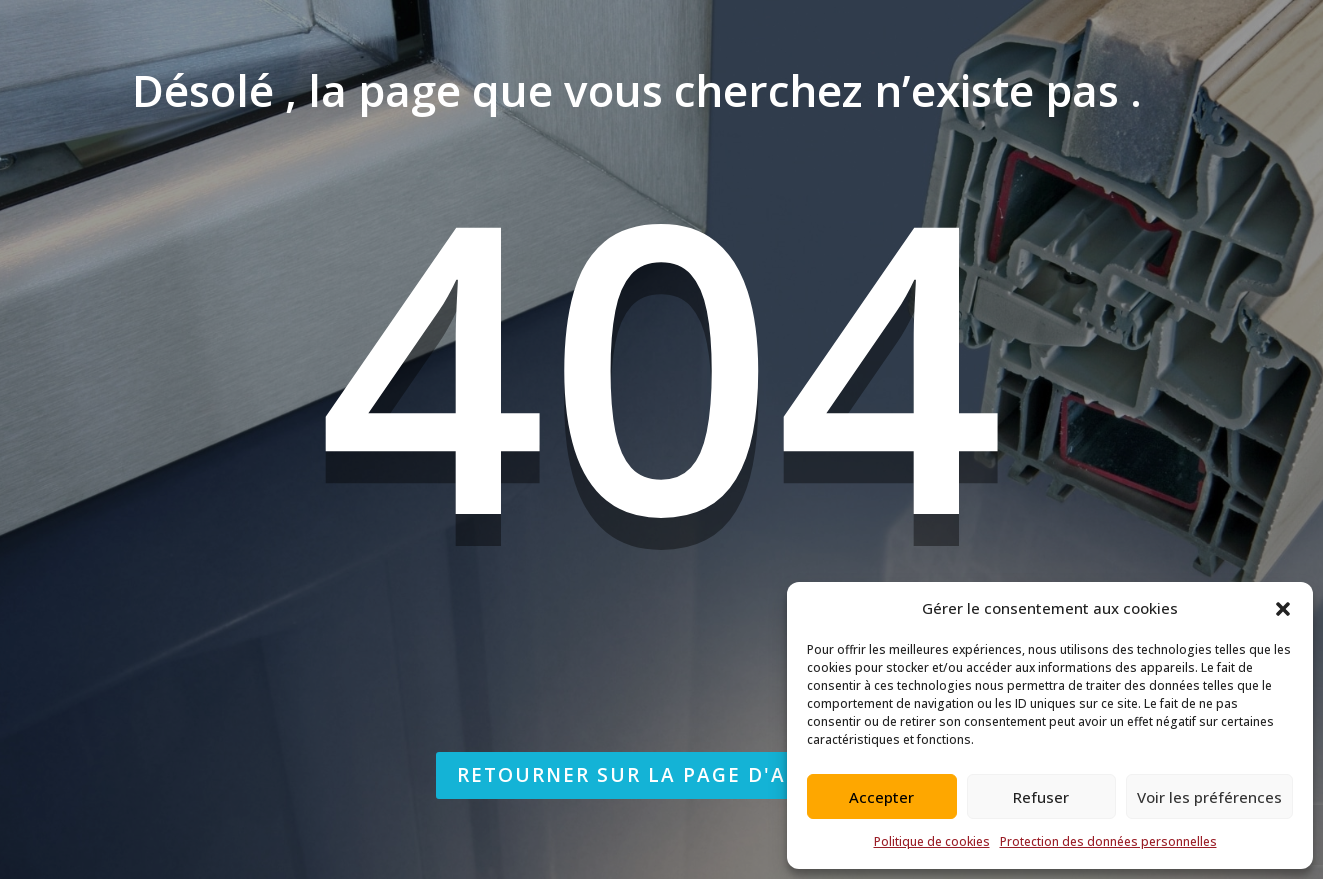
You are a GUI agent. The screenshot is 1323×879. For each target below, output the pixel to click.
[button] (1283, 609)
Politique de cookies (932, 841)
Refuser (1041, 797)
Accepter (881, 797)
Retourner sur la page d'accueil (661, 775)
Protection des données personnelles (1108, 841)
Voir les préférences (1209, 797)
